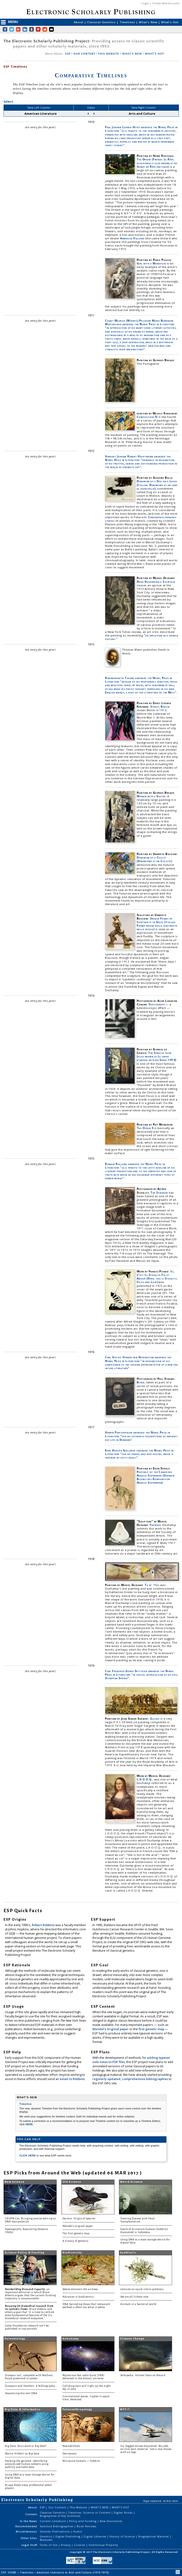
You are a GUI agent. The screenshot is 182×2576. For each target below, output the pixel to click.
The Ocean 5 (145, 1128)
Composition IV (147, 417)
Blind (140, 1382)
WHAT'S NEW (132, 53)
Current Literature (53, 2521)
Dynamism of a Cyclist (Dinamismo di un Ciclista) (154, 859)
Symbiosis (128, 2252)
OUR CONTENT (84, 53)
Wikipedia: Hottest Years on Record (142, 2375)
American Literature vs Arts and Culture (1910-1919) (73, 2572)
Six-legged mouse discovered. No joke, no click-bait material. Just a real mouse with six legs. (145, 2449)
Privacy (66, 2545)
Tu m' (148, 1585)
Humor (77, 2531)
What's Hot (169, 22)
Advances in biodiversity (78, 2297)
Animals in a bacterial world (138, 2304)
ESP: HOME (9, 2572)
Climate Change (132, 2338)
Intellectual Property (103, 2545)
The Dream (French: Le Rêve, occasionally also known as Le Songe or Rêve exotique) (157, 163)
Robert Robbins (43, 1925)
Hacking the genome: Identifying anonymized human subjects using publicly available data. (27, 2464)
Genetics (46, 2536)
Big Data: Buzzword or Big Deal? (26, 2446)
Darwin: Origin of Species (79, 2218)
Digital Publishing (68, 2536)
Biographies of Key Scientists (60, 2516)
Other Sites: (29, 2538)
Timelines (128, 22)
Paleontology (15, 2338)
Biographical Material (154, 2536)
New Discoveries (111, 2521)
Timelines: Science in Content (89, 2512)
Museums (46, 2539)
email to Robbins (72, 2079)
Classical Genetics (102, 22)
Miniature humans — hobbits (81, 2461)
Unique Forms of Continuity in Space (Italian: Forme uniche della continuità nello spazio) (157, 924)
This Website (79, 2507)
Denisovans (70, 2453)
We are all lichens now (134, 2297)
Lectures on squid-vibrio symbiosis (142, 2289)
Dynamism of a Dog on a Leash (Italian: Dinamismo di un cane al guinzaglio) (157, 484)
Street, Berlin (160, 706)
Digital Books (124, 2512)
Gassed (154, 1718)
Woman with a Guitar (151, 796)
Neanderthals (71, 2446)
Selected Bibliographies (57, 2526)
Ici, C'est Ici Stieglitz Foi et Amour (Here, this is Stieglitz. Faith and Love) (157, 1277)
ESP (67, 53)
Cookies (80, 2545)
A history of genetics (75, 2241)
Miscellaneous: (27, 2531)
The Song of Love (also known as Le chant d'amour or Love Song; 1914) (156, 1056)
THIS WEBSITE (108, 53)
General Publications (55, 2531)
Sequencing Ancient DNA (21, 2393)
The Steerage (159, 1192)
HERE (29, 2124)
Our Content (57, 2507)
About (79, 22)
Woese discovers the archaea (80, 2289)
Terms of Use (49, 2545)
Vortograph (157, 1004)
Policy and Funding (83, 2521)
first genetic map (152, 2029)
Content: (31, 2514)
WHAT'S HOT (154, 53)
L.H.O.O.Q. (144, 1779)
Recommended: (26, 2526)
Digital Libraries (95, 2536)
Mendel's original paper (110, 2029)
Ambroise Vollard (132, 238)
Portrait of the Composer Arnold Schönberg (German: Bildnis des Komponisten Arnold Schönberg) (156, 1477)
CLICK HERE (27, 2155)
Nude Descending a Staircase (156, 581)
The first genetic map (76, 2233)
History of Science (122, 2536)
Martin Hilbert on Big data (22, 2453)
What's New (148, 22)
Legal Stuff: (30, 2545)
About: (33, 2507)
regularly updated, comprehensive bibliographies (130, 2079)
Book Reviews (86, 2526)
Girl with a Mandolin (151, 263)
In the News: (29, 2521)
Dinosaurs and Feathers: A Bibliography (30, 2386)
